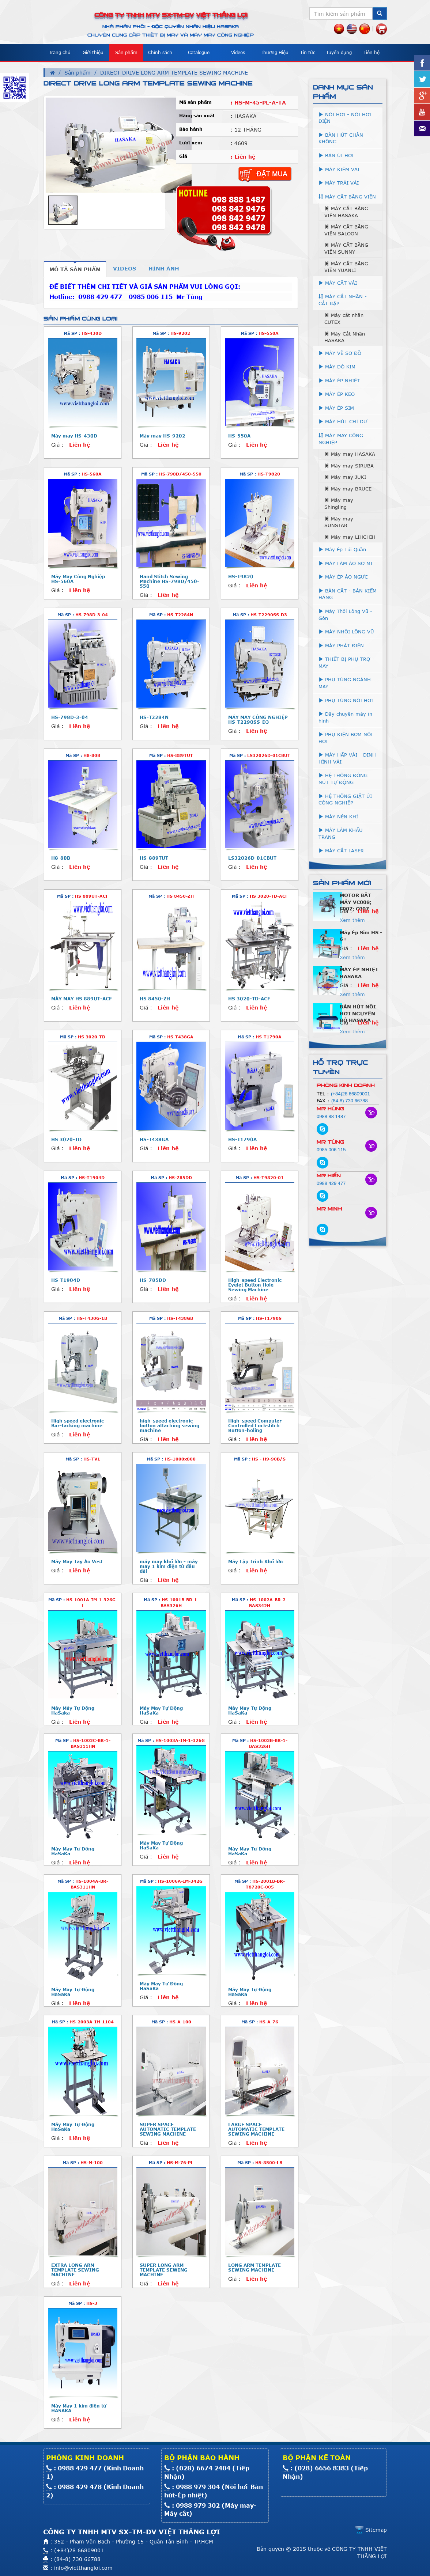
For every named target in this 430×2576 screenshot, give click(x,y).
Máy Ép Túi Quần (342, 549)
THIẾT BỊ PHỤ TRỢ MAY (344, 662)
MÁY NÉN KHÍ (338, 816)
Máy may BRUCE (347, 489)
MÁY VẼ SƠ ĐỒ (339, 353)
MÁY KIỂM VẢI (338, 169)
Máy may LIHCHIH (350, 537)
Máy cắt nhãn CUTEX (343, 318)
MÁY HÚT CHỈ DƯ (342, 421)
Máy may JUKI (345, 477)
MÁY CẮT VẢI (337, 283)
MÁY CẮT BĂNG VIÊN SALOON (346, 230)
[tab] (75, 269)
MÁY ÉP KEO (336, 394)
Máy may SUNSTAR (338, 522)
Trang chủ (60, 52)
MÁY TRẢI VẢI (338, 183)
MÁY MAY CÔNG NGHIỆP (340, 438)
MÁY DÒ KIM (336, 367)
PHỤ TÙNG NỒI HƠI (345, 700)
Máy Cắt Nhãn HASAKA (344, 337)
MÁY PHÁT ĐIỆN (341, 645)
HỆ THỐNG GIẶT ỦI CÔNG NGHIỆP (345, 799)
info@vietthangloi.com (83, 2568)
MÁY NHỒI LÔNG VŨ (346, 631)
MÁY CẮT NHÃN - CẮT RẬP (342, 299)
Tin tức (307, 52)
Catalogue (199, 52)
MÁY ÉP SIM (336, 408)
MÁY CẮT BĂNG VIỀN (347, 197)
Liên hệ (371, 52)
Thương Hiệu (274, 52)
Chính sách (160, 52)
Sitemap (371, 2530)
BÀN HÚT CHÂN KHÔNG (340, 138)
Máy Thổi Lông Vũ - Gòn (345, 614)
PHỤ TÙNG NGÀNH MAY (344, 683)
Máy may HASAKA (349, 454)
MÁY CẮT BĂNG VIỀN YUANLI (346, 267)
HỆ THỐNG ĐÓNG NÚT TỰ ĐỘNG (342, 778)
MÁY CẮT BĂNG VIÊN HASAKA (346, 211)
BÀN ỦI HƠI (336, 155)
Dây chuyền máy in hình (345, 717)
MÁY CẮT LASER (341, 850)
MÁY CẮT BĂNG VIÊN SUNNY (346, 248)
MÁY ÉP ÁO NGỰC (343, 577)
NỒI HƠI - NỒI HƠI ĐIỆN (344, 117)
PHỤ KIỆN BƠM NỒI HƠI (345, 737)
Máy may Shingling (338, 503)
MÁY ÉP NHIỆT (339, 380)
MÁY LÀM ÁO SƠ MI (345, 563)
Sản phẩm (126, 52)
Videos (238, 52)
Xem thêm (352, 920)
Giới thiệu (93, 52)
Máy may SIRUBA (349, 466)
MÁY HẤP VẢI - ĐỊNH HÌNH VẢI (347, 758)
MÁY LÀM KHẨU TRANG (340, 833)
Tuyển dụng (339, 52)
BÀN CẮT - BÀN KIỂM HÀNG (347, 594)
